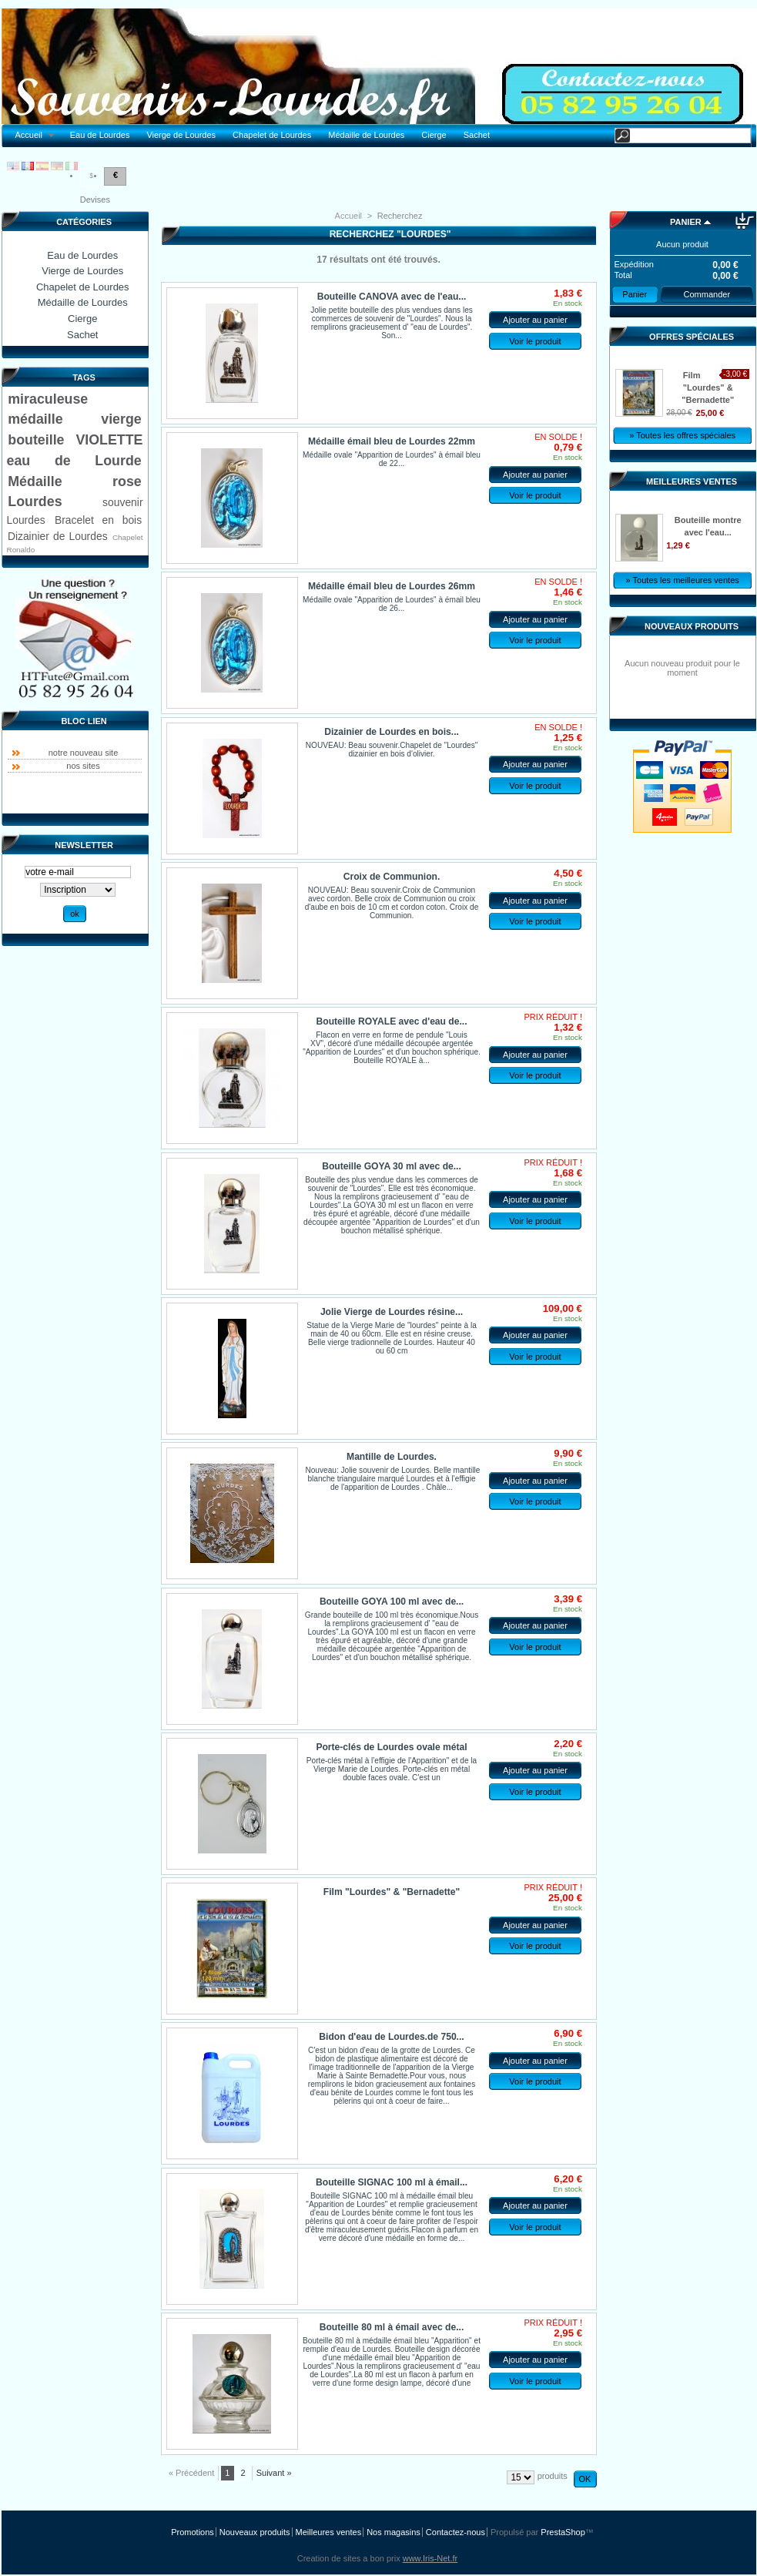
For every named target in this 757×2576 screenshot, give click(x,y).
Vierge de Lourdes (181, 134)
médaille (35, 419)
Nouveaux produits (692, 626)
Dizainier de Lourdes (58, 536)
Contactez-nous (455, 2532)
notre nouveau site (84, 752)
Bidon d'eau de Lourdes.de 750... (391, 2036)
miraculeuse (48, 399)
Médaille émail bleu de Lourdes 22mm (391, 441)
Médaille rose (74, 481)
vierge (121, 419)
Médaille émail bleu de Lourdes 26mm (391, 586)
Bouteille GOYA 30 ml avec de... (391, 1166)
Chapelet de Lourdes (272, 134)
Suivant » (274, 2472)
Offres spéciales (691, 336)
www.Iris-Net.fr (430, 2558)
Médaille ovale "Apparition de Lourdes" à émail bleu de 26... (392, 603)
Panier (686, 221)
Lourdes (35, 501)
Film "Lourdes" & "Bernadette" (392, 1892)
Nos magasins (393, 2532)
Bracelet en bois (98, 520)
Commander (707, 294)
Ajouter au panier (535, 319)
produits (553, 2475)
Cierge (433, 134)
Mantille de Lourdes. (392, 1456)
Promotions (192, 2532)
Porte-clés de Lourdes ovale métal (391, 1747)
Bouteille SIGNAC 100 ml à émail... (391, 2182)
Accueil (31, 135)
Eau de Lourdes (100, 134)
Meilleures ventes (691, 481)
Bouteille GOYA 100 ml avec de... (392, 1601)
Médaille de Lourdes (366, 134)
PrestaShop (562, 2532)
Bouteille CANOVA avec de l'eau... (392, 296)
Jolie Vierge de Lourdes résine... (391, 1311)
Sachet (477, 134)
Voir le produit (535, 341)
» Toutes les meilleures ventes (682, 580)
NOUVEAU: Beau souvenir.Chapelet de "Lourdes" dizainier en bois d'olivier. (392, 749)
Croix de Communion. (391, 876)
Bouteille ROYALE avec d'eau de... (392, 1021)
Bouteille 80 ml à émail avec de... (392, 2327)
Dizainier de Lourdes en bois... (391, 731)
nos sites (82, 765)
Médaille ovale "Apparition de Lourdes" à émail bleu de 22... (392, 459)
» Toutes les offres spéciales (682, 435)
